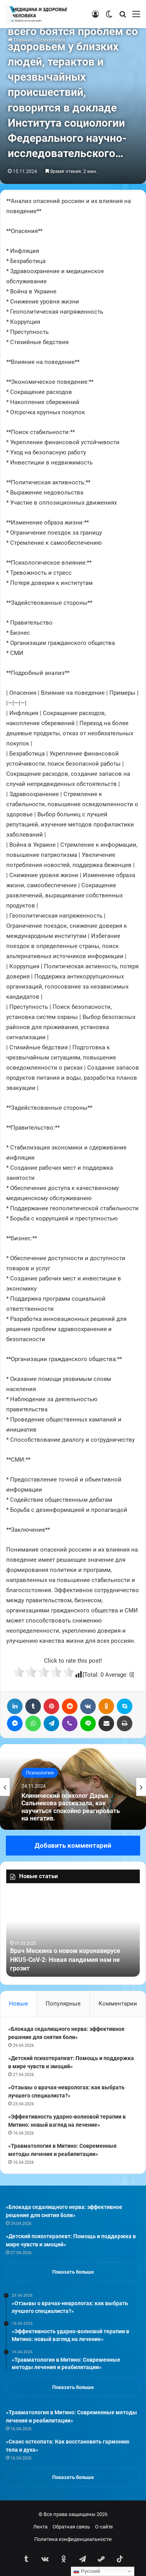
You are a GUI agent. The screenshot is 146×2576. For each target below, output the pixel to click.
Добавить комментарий (73, 1845)
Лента (40, 2527)
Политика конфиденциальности (73, 2539)
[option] (73, 1787)
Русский (86, 2571)
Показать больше (73, 2272)
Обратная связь (71, 2527)
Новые (18, 2003)
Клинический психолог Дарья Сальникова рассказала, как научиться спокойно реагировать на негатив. (70, 1807)
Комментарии (118, 2003)
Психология (40, 1773)
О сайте (104, 2527)
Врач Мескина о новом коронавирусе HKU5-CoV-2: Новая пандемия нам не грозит (65, 1959)
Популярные (63, 2003)
